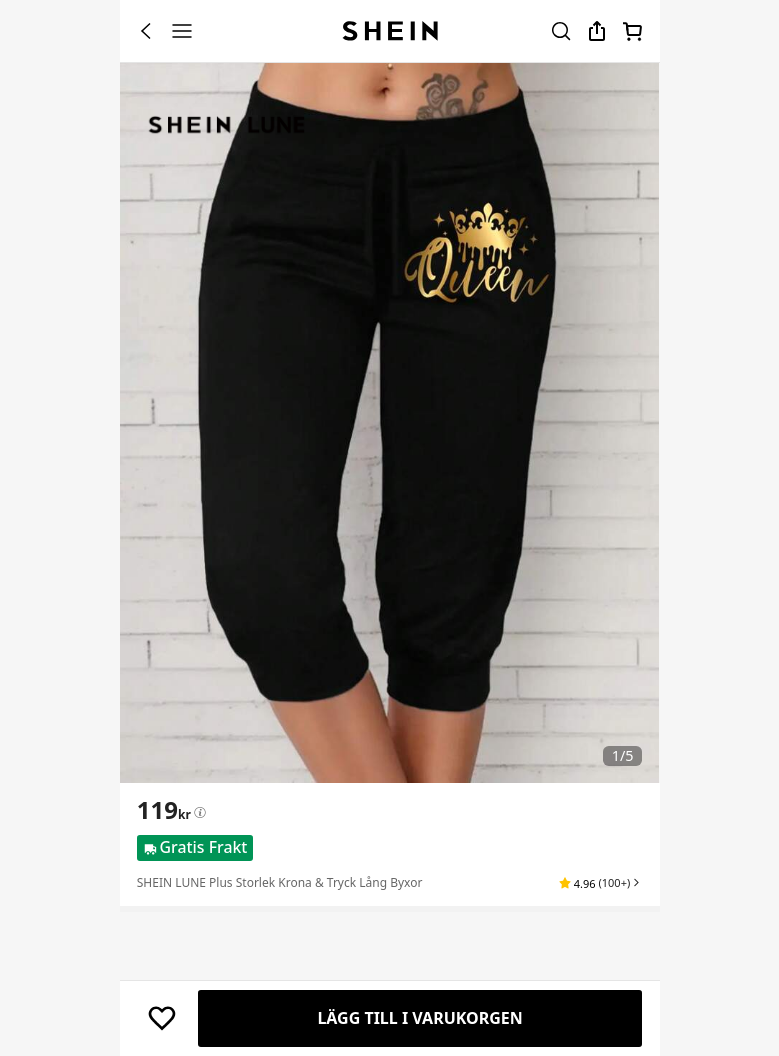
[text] (164, 810)
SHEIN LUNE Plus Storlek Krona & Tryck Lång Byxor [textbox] (280, 882)
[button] (600, 883)
